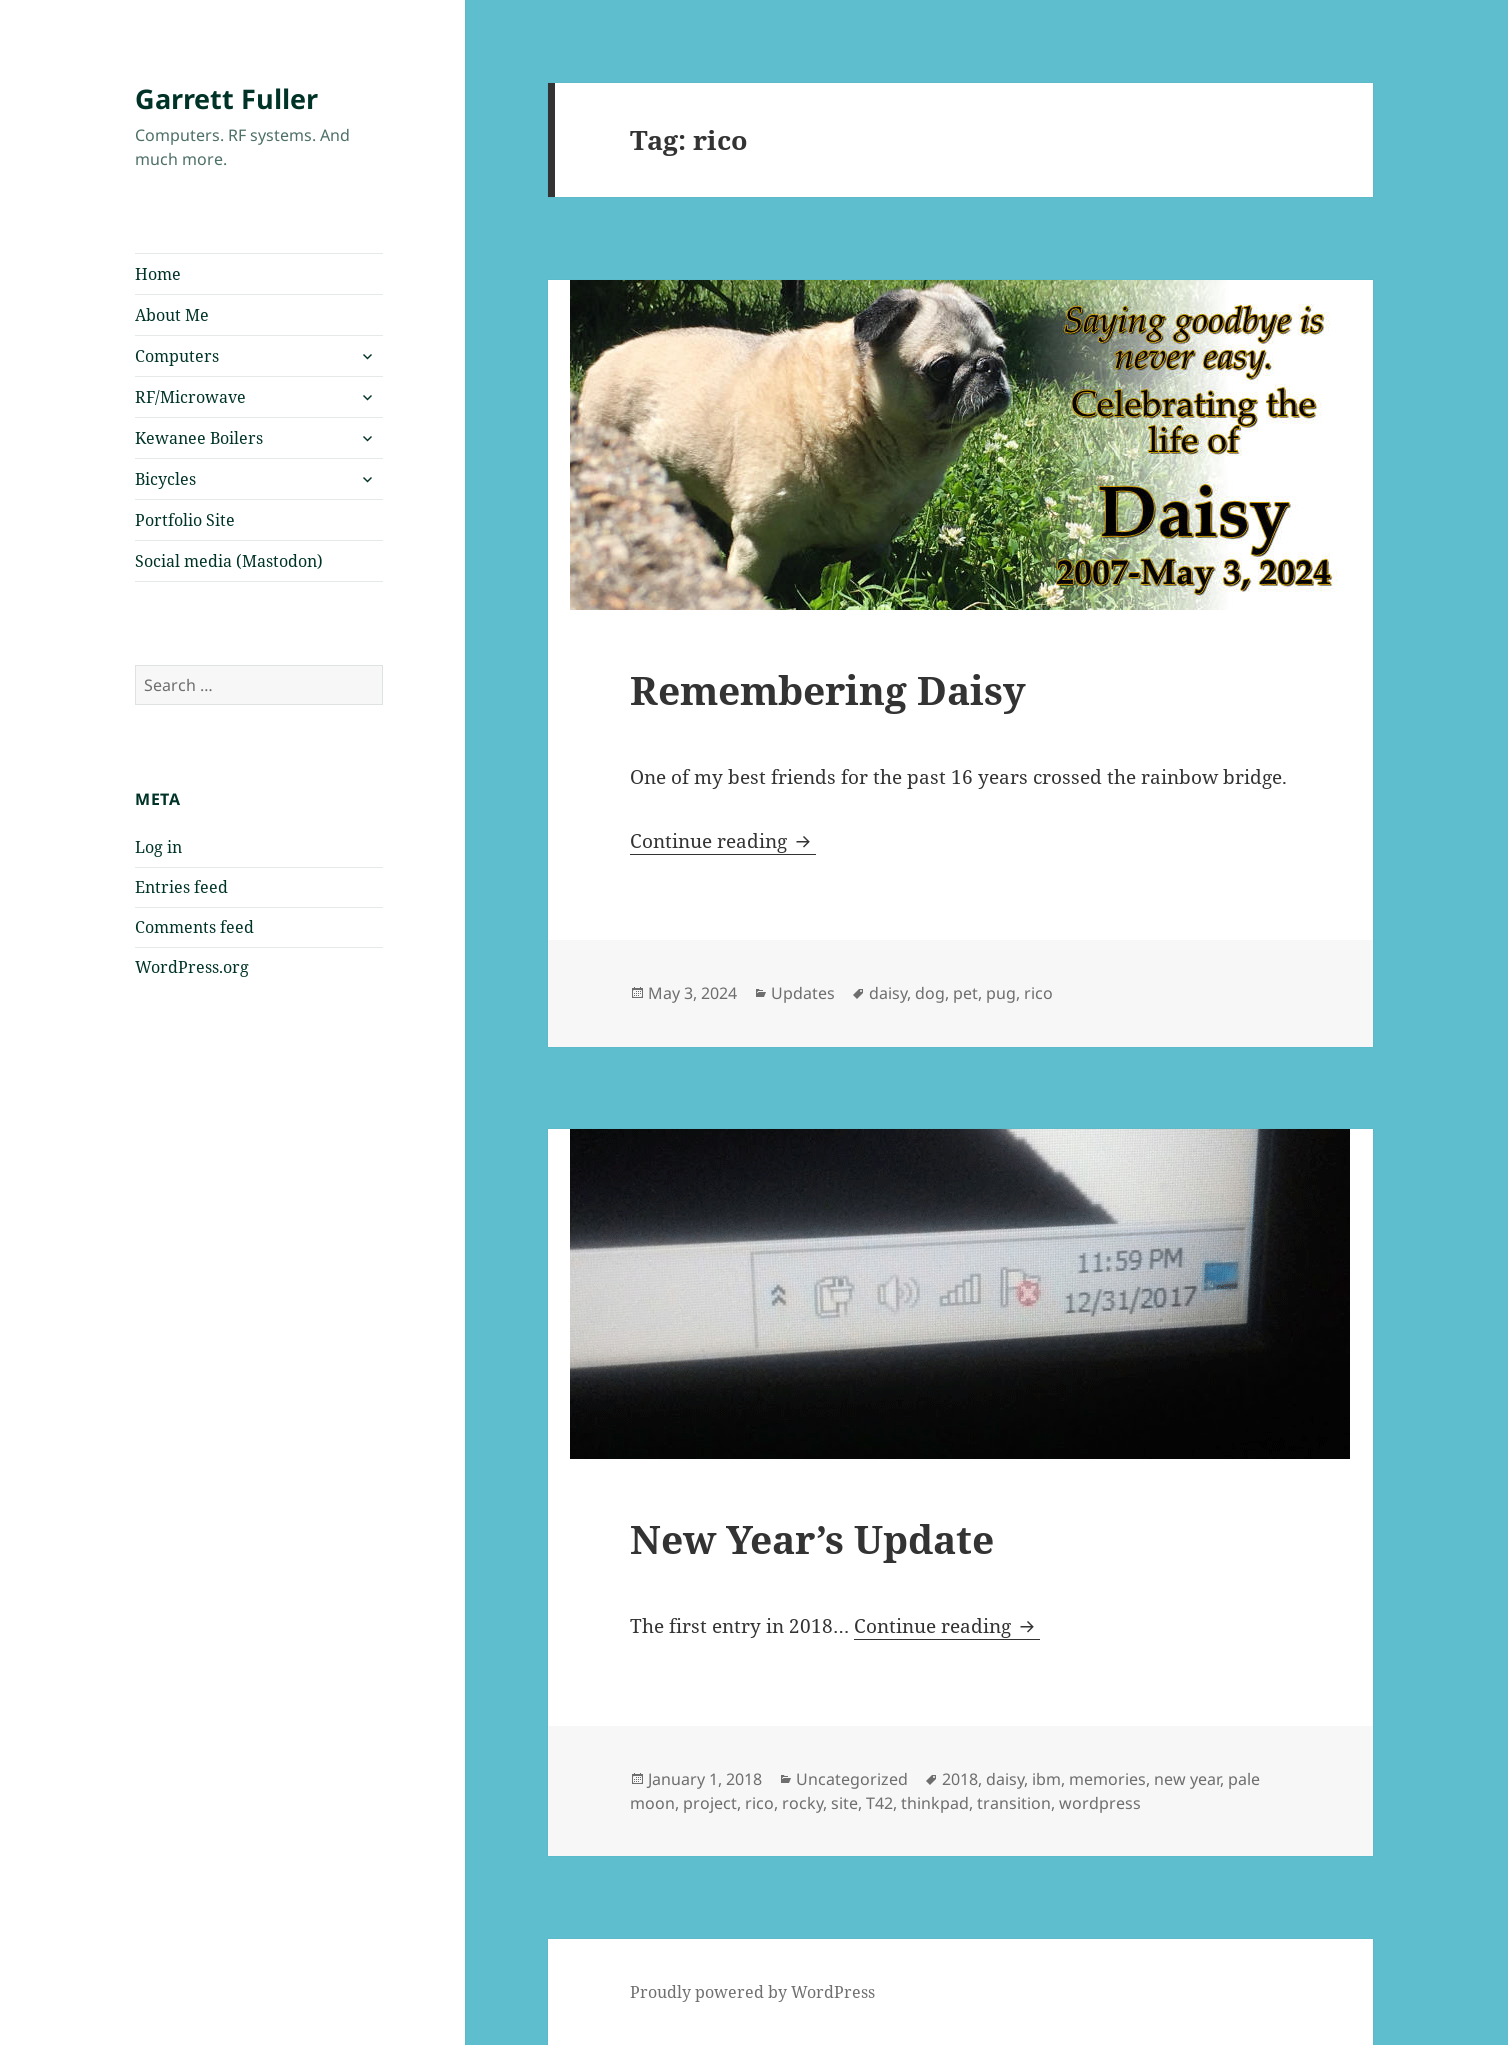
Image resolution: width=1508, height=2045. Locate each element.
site (844, 1803)
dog (930, 993)
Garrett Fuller (226, 98)
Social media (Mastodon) (229, 561)
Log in (158, 847)
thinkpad (935, 1803)
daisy (888, 993)
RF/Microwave (190, 397)
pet (965, 993)
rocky (802, 1803)
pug (1001, 993)
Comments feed (194, 927)
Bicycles (165, 479)
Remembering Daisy (828, 689)
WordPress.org (192, 967)
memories (1107, 1779)
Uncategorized (852, 1779)
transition (1014, 1803)
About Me (172, 315)
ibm (1046, 1779)
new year (1187, 1779)
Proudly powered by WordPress (752, 1992)
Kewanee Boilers (199, 438)
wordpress (1100, 1803)
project (710, 1803)
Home (158, 274)
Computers (177, 356)
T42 (879, 1803)
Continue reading (723, 841)
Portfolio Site (185, 520)
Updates (803, 993)
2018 (960, 1779)
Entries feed (181, 887)
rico (1038, 993)
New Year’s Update (812, 1538)
